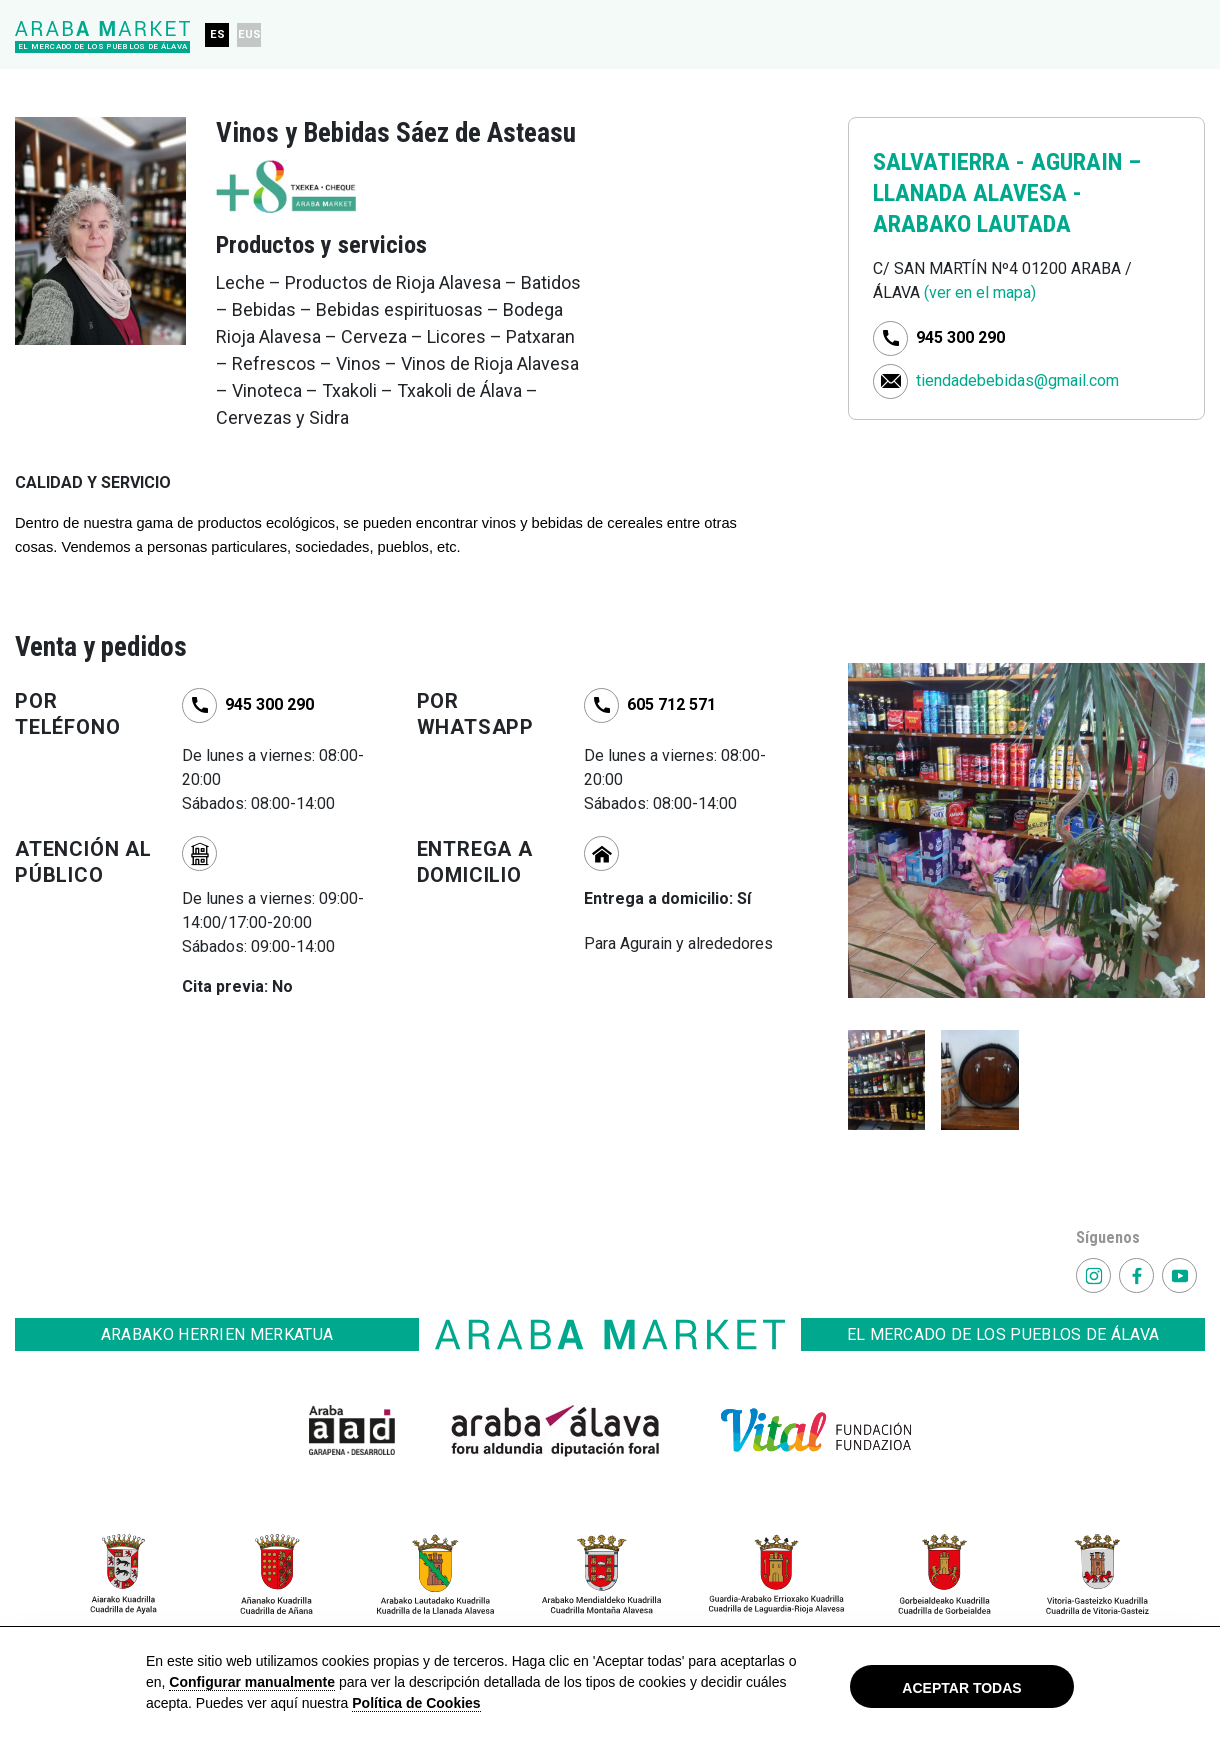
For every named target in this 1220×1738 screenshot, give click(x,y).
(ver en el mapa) (980, 292)
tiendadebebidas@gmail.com (1017, 379)
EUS (249, 34)
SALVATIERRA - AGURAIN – (1007, 162)
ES (217, 34)
